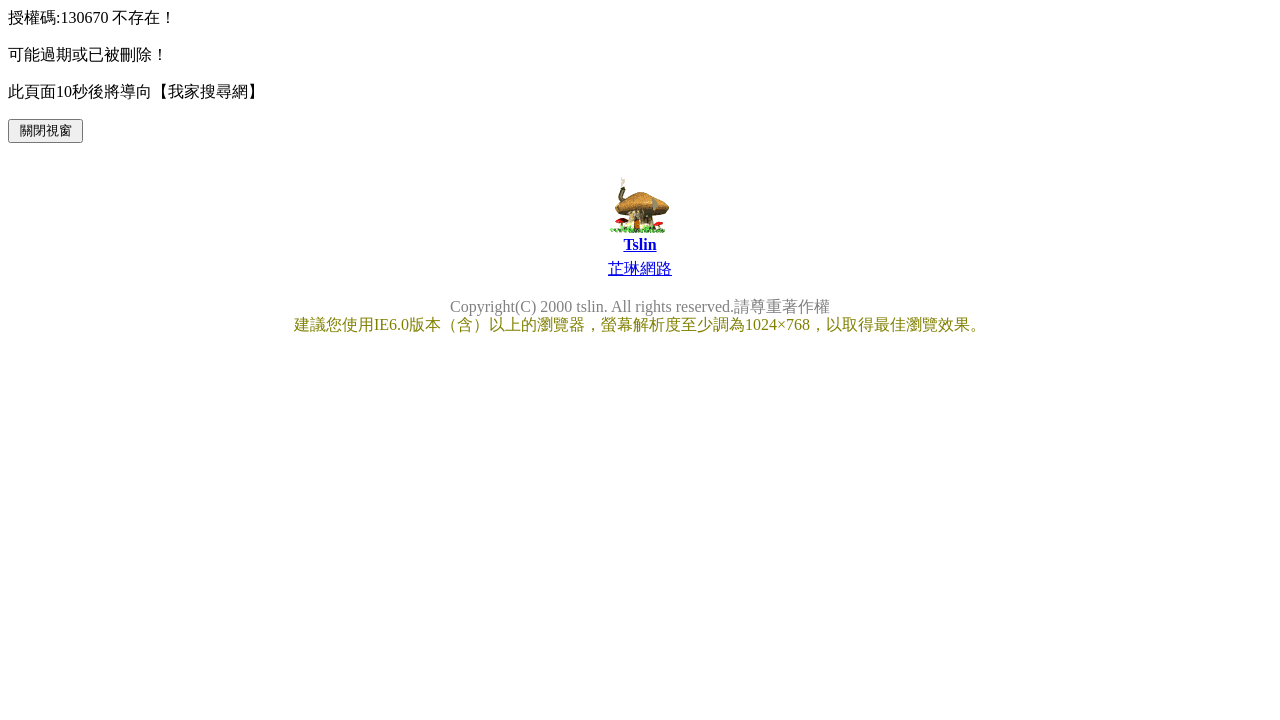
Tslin (639, 244)
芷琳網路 (640, 268)
